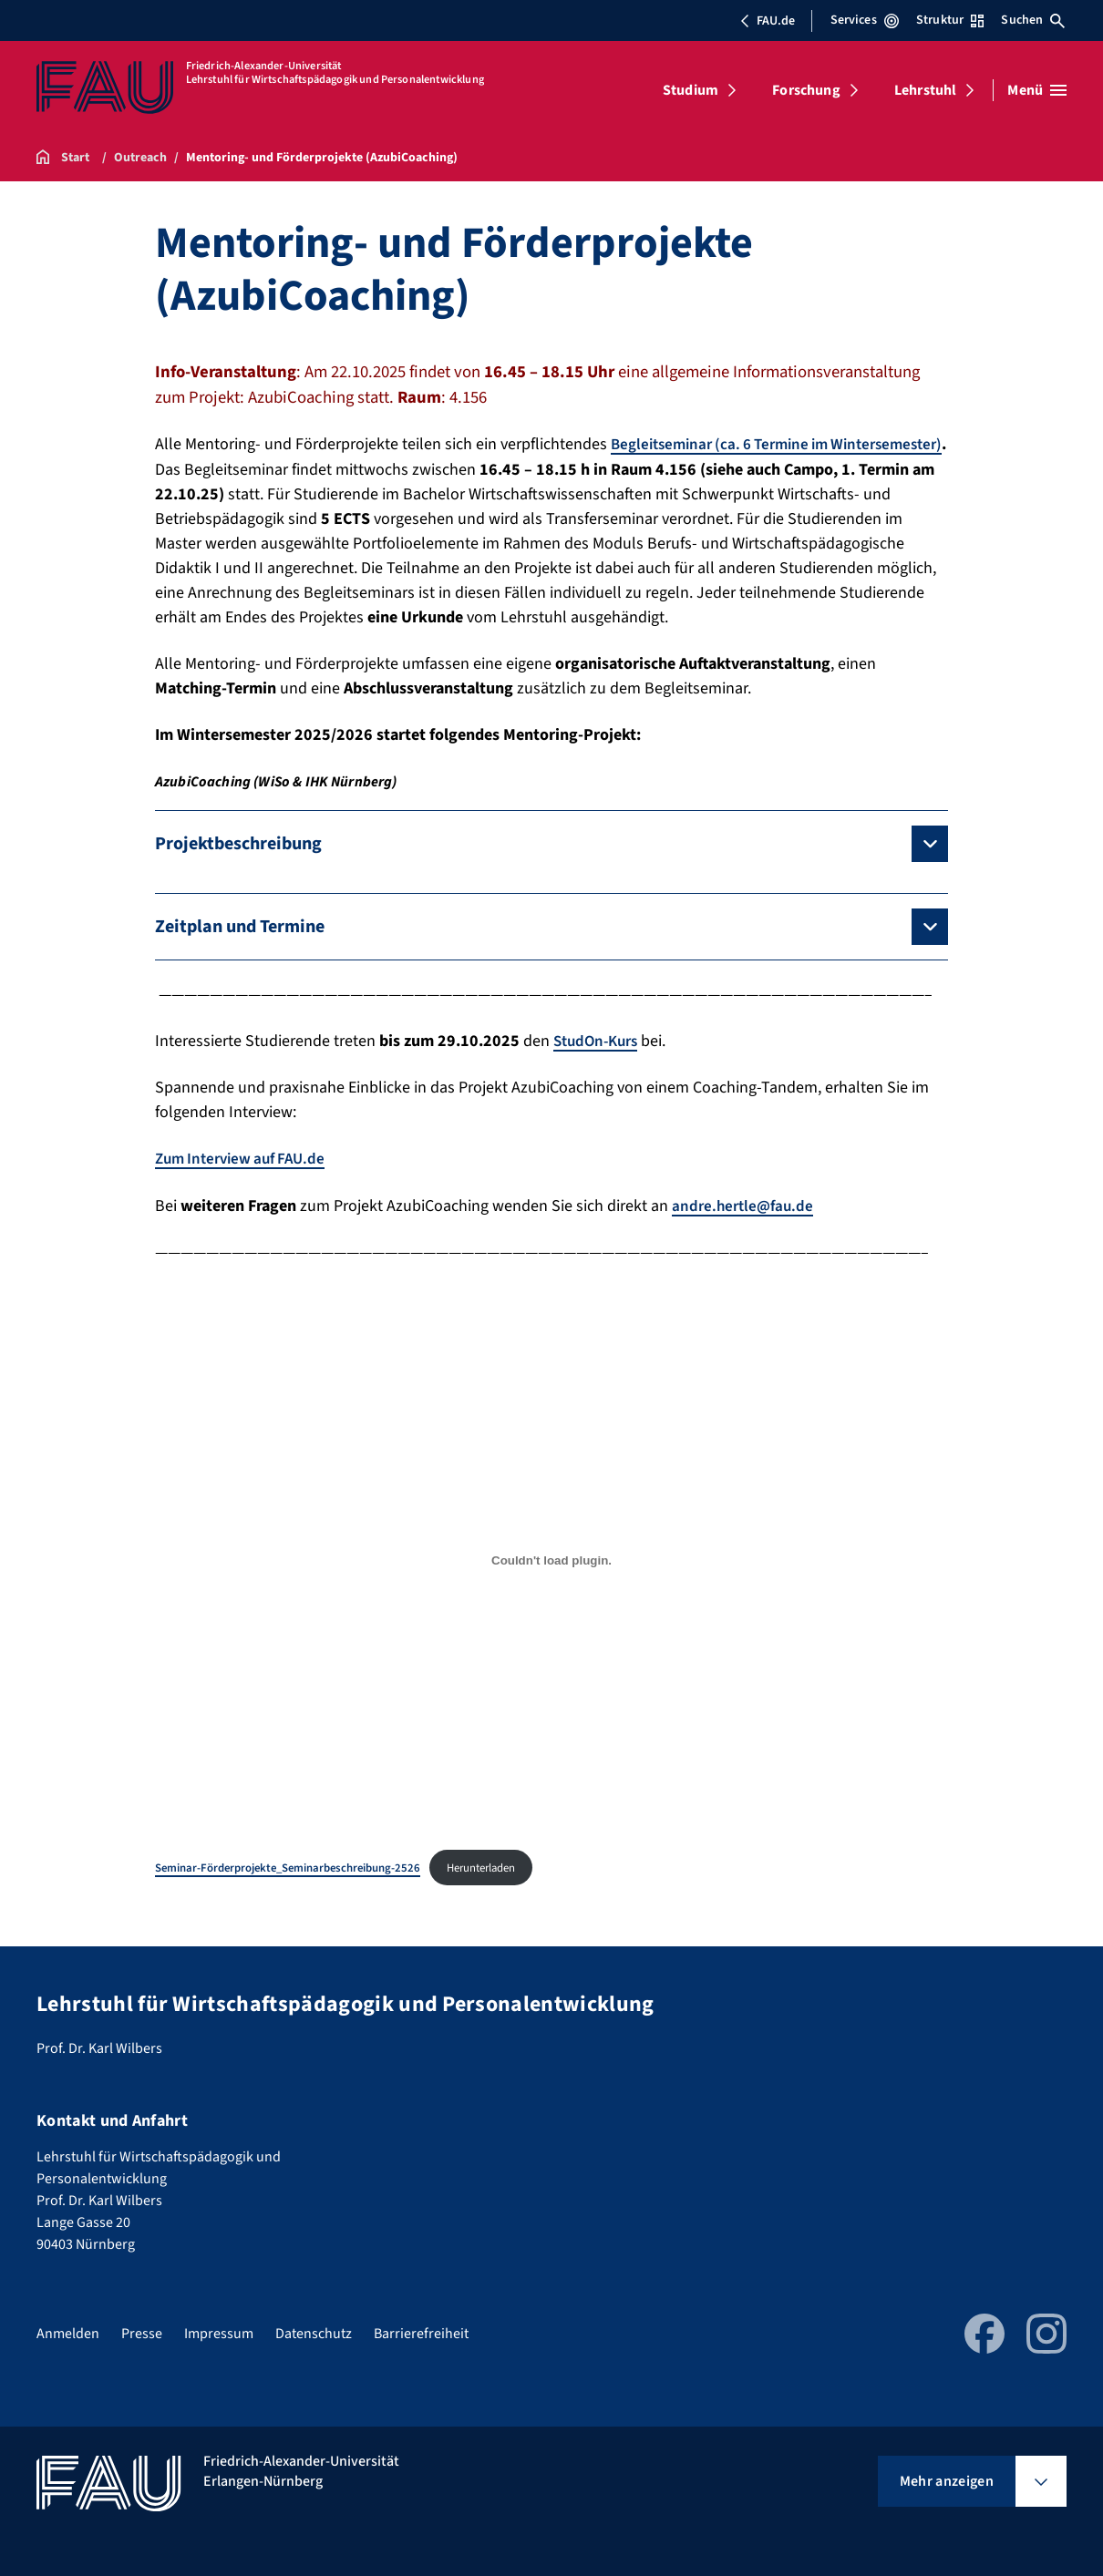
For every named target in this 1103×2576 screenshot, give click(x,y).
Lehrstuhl (925, 90)
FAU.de (767, 21)
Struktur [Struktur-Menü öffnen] (950, 20)
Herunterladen (481, 1866)
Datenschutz (313, 2332)
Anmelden (67, 2332)
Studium (690, 90)
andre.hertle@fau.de (746, 1204)
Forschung (806, 90)
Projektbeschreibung (238, 843)
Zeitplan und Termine (240, 926)
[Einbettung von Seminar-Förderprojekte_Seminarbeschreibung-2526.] (551, 1558)
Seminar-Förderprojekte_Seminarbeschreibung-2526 (287, 1866)
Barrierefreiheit (421, 2332)
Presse (141, 2332)
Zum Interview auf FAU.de (246, 1157)
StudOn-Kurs (599, 1040)
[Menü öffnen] (1037, 90)
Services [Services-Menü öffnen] (864, 20)
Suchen (1033, 20)
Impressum (218, 2332)
